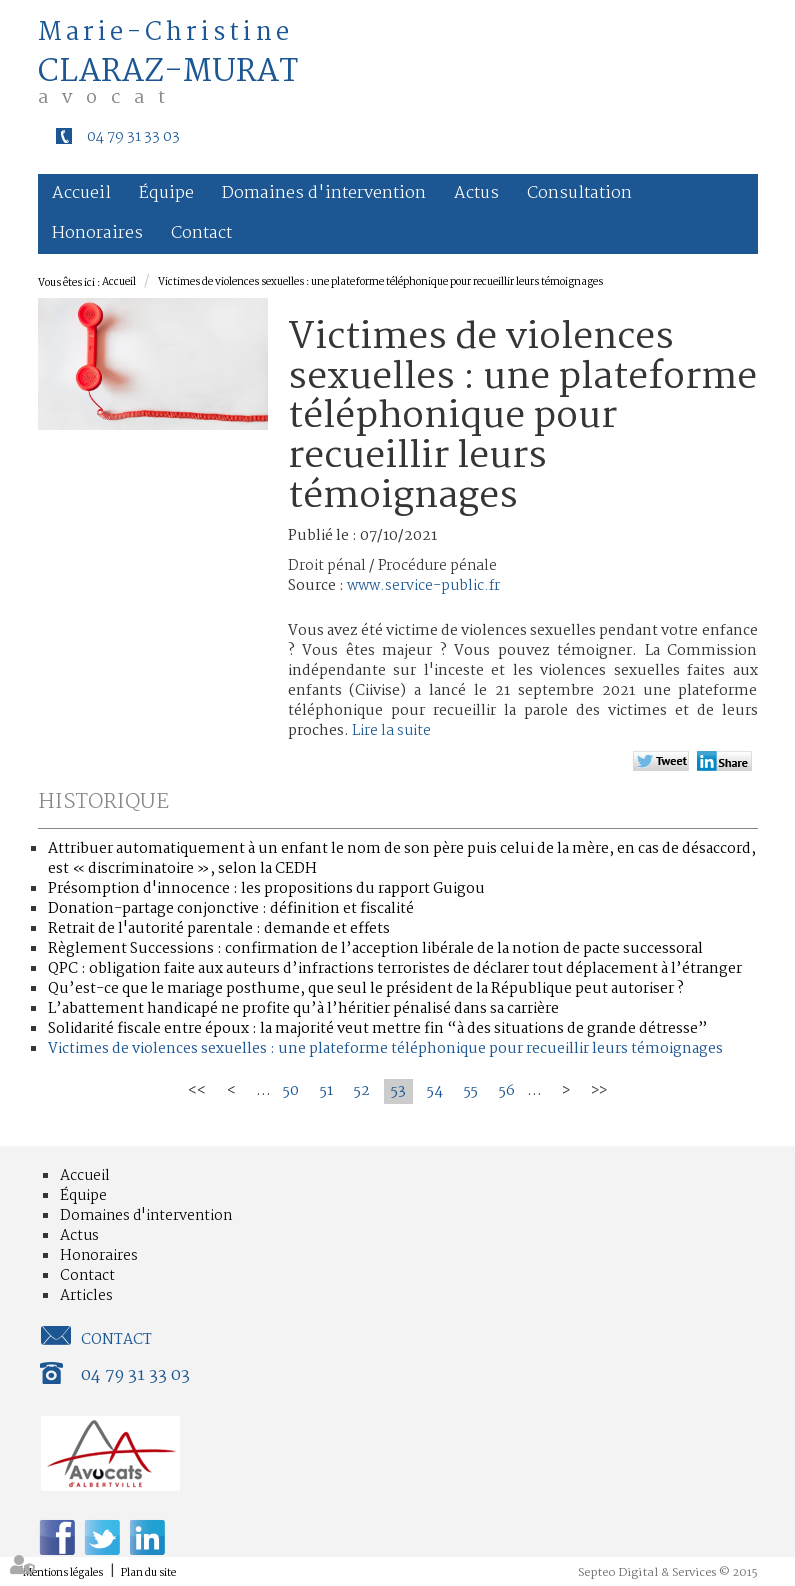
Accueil (81, 193)
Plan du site (148, 1573)
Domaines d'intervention (324, 193)
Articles (86, 1296)
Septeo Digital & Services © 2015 (668, 1573)
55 (471, 1091)
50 (291, 1091)
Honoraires (97, 233)
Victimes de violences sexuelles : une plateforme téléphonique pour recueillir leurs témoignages (380, 282)
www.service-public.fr (423, 586)
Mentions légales (63, 1573)
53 (398, 1091)
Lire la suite (391, 731)
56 (507, 1091)
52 (362, 1091)
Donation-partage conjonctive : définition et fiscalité (231, 909)
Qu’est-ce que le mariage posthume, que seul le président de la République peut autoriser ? (366, 989)
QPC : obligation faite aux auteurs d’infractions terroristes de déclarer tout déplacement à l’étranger (395, 969)
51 (326, 1091)
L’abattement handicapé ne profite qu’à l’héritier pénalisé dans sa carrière (303, 1009)
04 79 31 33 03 (133, 137)
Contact (201, 233)
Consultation (579, 193)
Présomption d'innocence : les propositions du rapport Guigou (266, 889)
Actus (476, 193)
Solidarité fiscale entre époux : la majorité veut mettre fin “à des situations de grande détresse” (377, 1029)
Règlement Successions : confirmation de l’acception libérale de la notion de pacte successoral (375, 949)
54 (435, 1091)
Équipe (166, 193)
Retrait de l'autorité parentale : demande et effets (219, 929)
